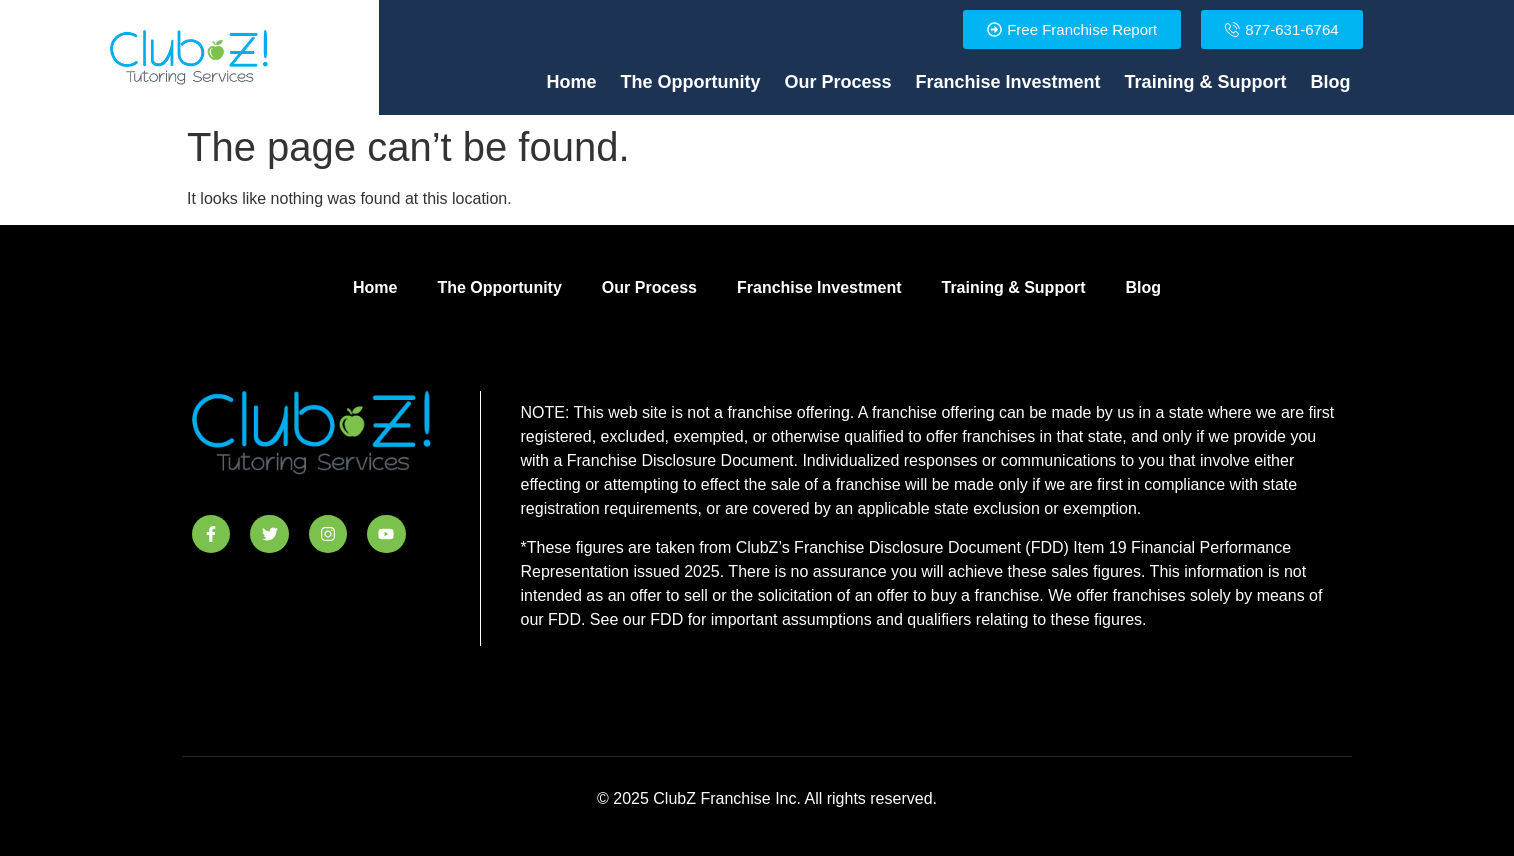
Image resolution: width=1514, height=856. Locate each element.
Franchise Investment (1008, 82)
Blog (1331, 82)
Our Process (837, 82)
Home (571, 82)
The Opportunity (691, 82)
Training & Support (1206, 82)
